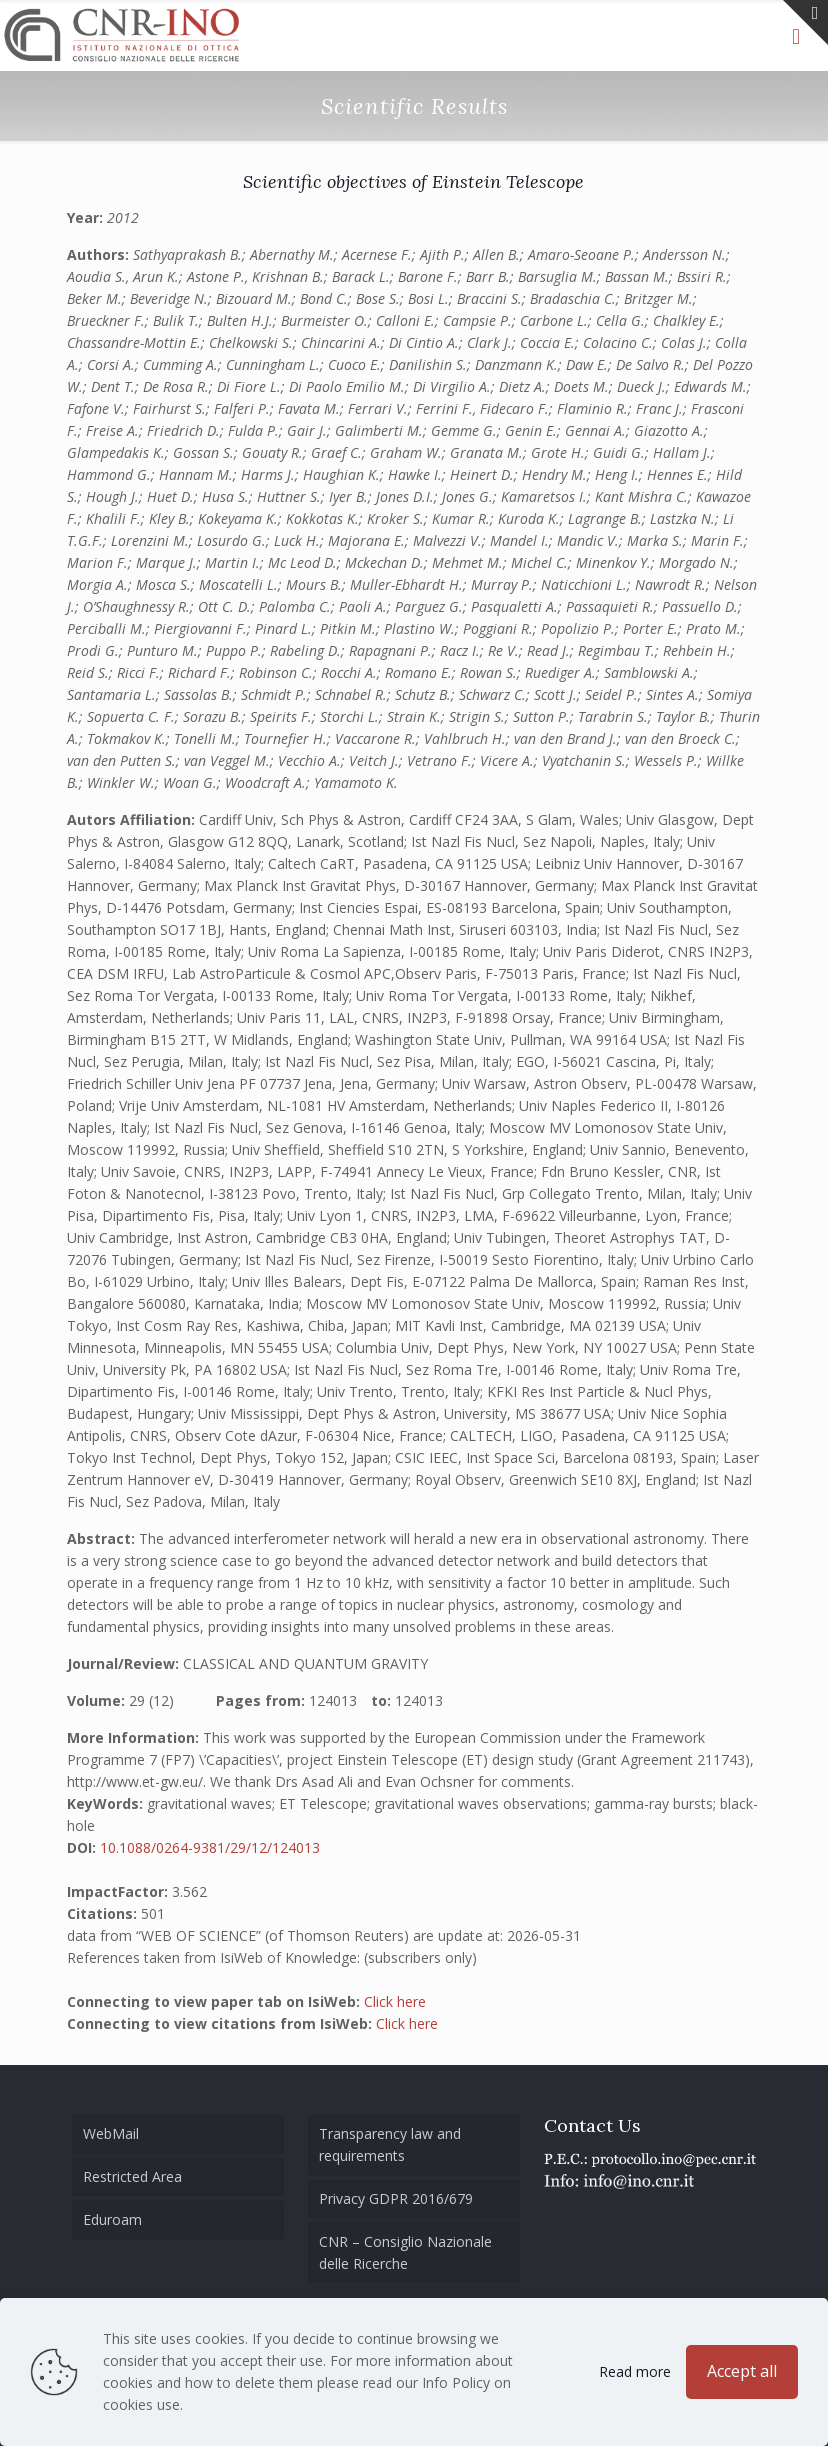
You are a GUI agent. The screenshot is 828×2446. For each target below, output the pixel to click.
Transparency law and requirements (390, 2144)
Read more (635, 2371)
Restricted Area (132, 2176)
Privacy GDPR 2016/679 (396, 2198)
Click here (395, 2001)
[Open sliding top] (805, 22)
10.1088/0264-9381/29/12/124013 (210, 1847)
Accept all (742, 2371)
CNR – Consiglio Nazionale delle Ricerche (405, 2252)
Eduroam (112, 2219)
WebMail (111, 2133)
